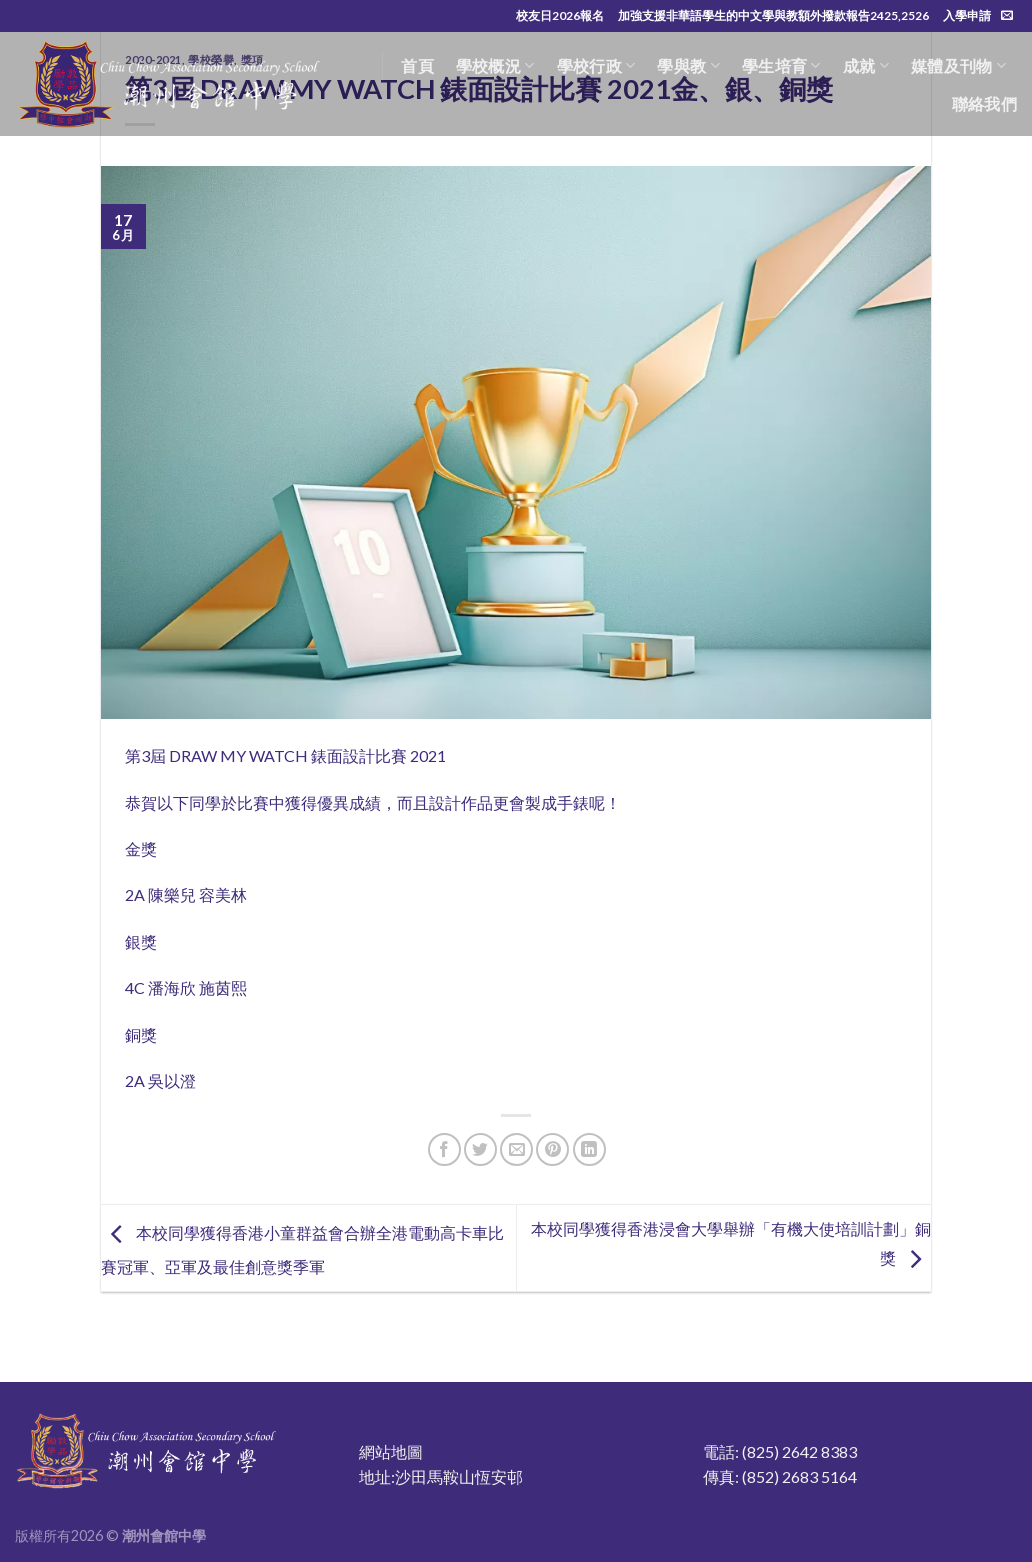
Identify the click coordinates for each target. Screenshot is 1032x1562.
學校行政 (596, 66)
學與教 (688, 66)
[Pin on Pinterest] (552, 1149)
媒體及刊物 (958, 66)
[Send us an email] (1007, 16)
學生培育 (781, 66)
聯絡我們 (984, 103)
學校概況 (495, 66)
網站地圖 (391, 1451)
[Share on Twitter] (480, 1149)
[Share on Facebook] (444, 1149)
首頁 (417, 65)
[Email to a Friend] (516, 1149)
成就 (866, 66)
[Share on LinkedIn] (589, 1149)
